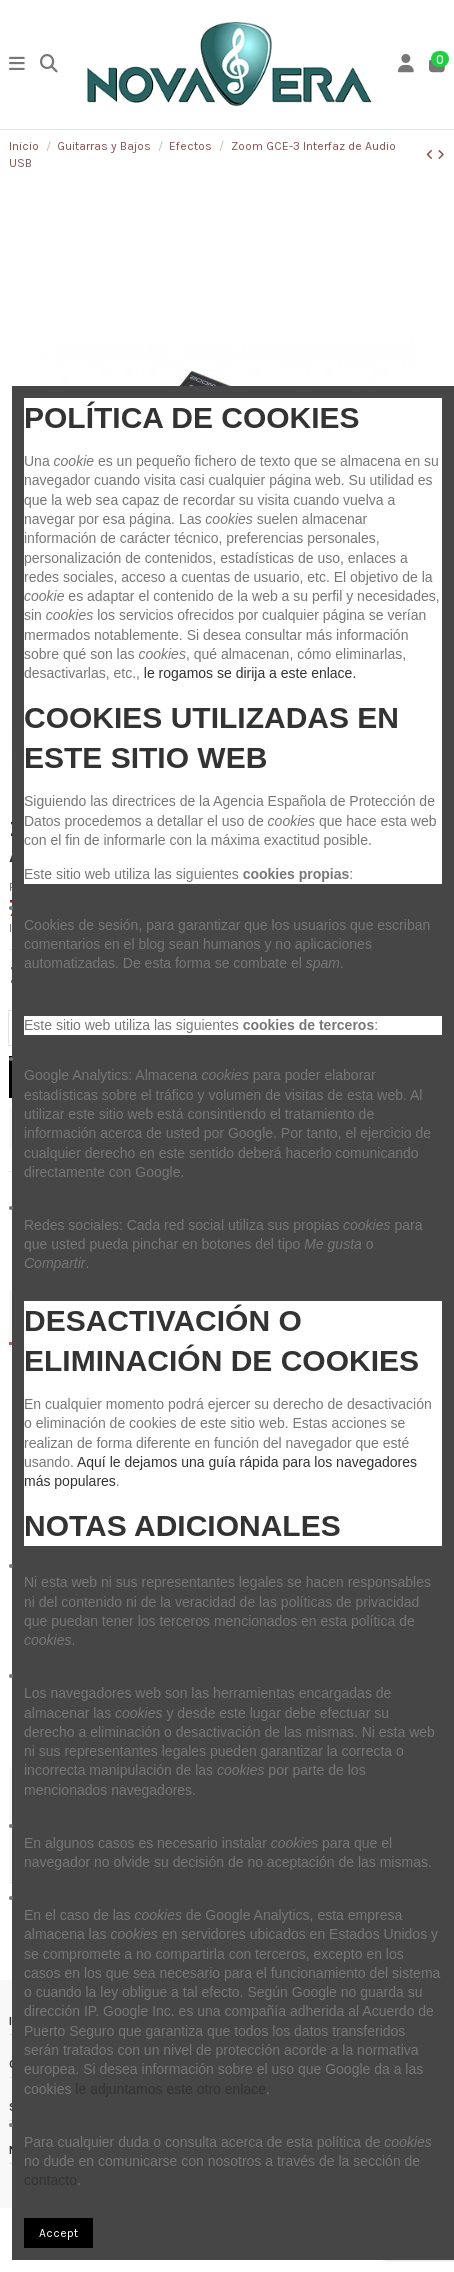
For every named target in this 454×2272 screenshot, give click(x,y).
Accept (58, 2233)
